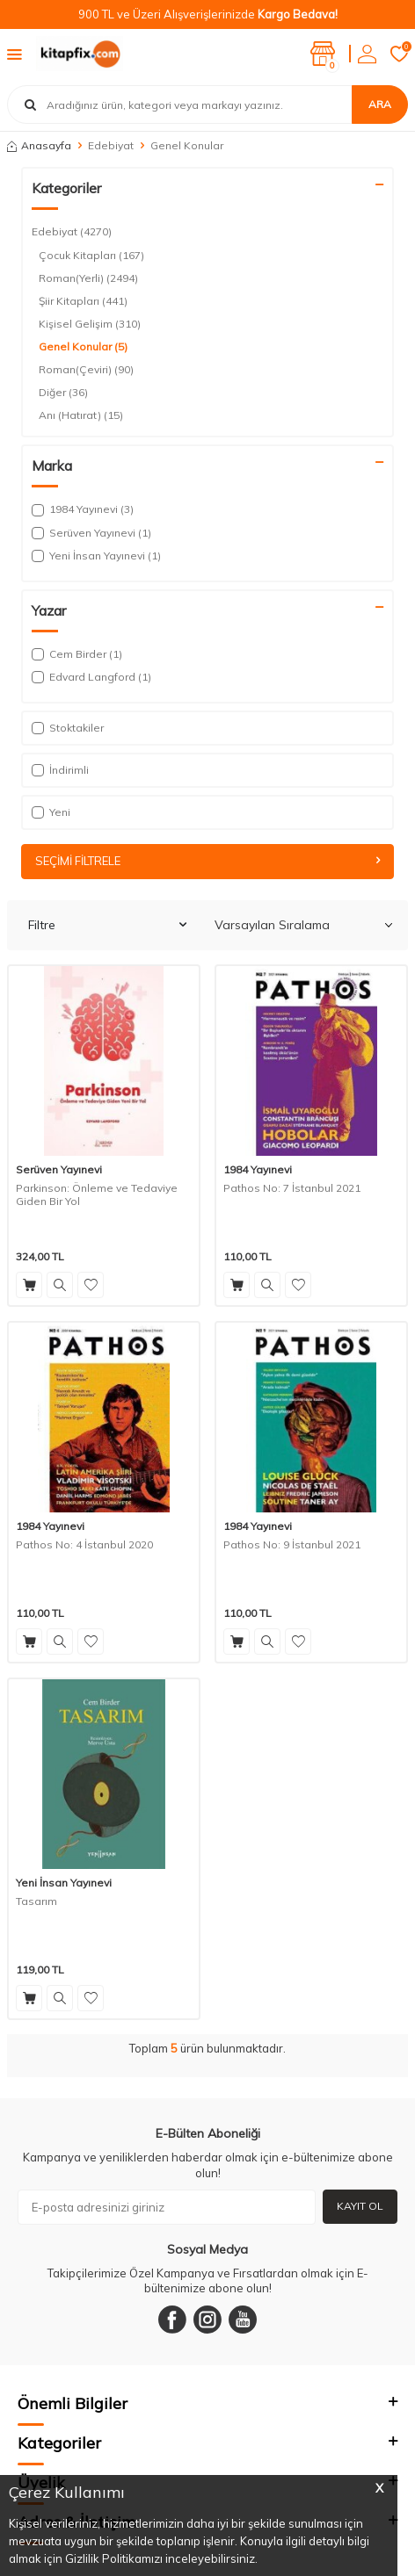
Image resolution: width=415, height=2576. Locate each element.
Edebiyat (111, 145)
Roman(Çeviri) (86, 370)
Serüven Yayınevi (59, 1169)
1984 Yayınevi (257, 1169)
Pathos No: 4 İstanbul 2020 (84, 1544)
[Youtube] (243, 2319)
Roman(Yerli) (88, 278)
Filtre (107, 925)
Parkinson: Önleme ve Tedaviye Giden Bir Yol (97, 1195)
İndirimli (60, 769)
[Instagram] (207, 2319)
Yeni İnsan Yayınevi (64, 1882)
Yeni (51, 812)
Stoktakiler (68, 727)
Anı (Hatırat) (81, 415)
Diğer (63, 393)
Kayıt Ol (360, 2205)
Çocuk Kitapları (91, 256)
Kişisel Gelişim (90, 324)
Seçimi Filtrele (207, 861)
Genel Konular (83, 347)
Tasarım (36, 1901)
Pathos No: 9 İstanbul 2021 (291, 1544)
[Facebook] (172, 2319)
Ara (379, 104)
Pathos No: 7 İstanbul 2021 (291, 1187)
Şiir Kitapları (83, 301)
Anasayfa (39, 145)
